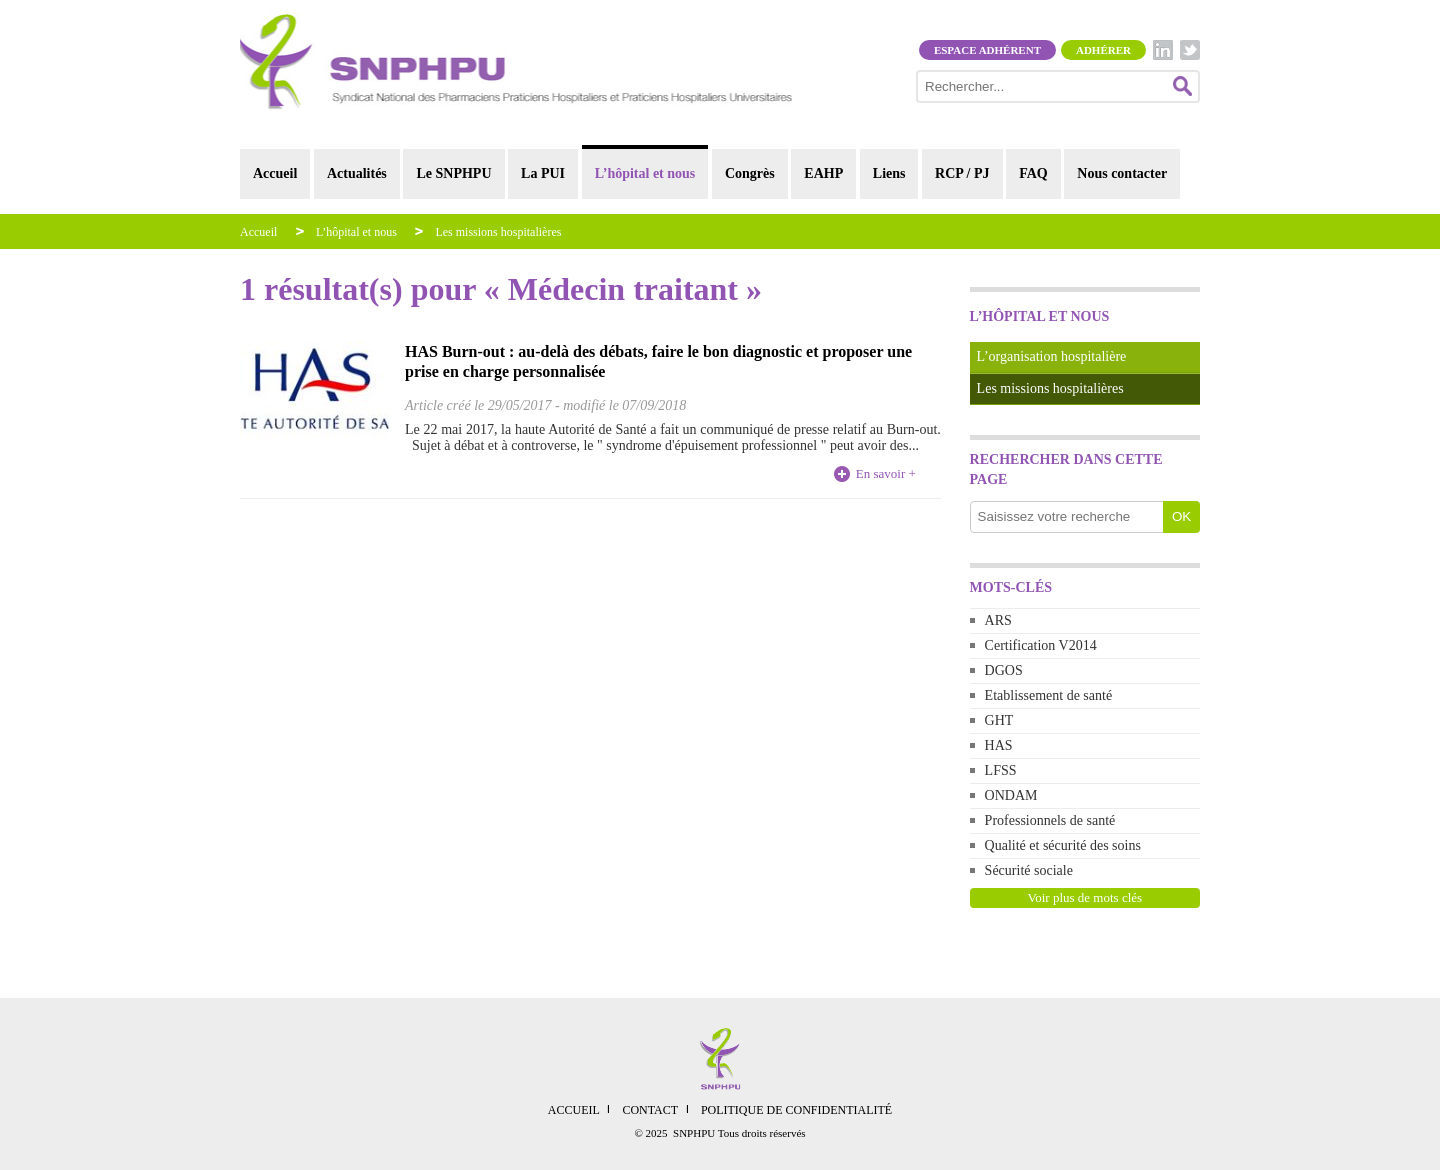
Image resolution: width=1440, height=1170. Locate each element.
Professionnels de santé (1050, 820)
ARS (998, 620)
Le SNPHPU (453, 173)
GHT (999, 720)
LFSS (1001, 770)
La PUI (543, 173)
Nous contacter (1122, 173)
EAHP (823, 173)
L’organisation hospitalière (1052, 356)
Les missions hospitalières (498, 232)
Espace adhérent (987, 50)
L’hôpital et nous (645, 173)
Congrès (750, 173)
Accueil (275, 173)
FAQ (1033, 173)
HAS (999, 745)
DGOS (1004, 670)
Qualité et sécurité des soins (1063, 845)
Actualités (357, 173)
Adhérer (1103, 50)
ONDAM (1011, 795)
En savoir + (886, 473)
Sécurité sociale (1029, 870)
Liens (889, 173)
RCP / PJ (962, 173)
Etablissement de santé (1049, 695)
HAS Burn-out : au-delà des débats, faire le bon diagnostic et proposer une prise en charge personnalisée (658, 361)
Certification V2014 (1041, 645)
